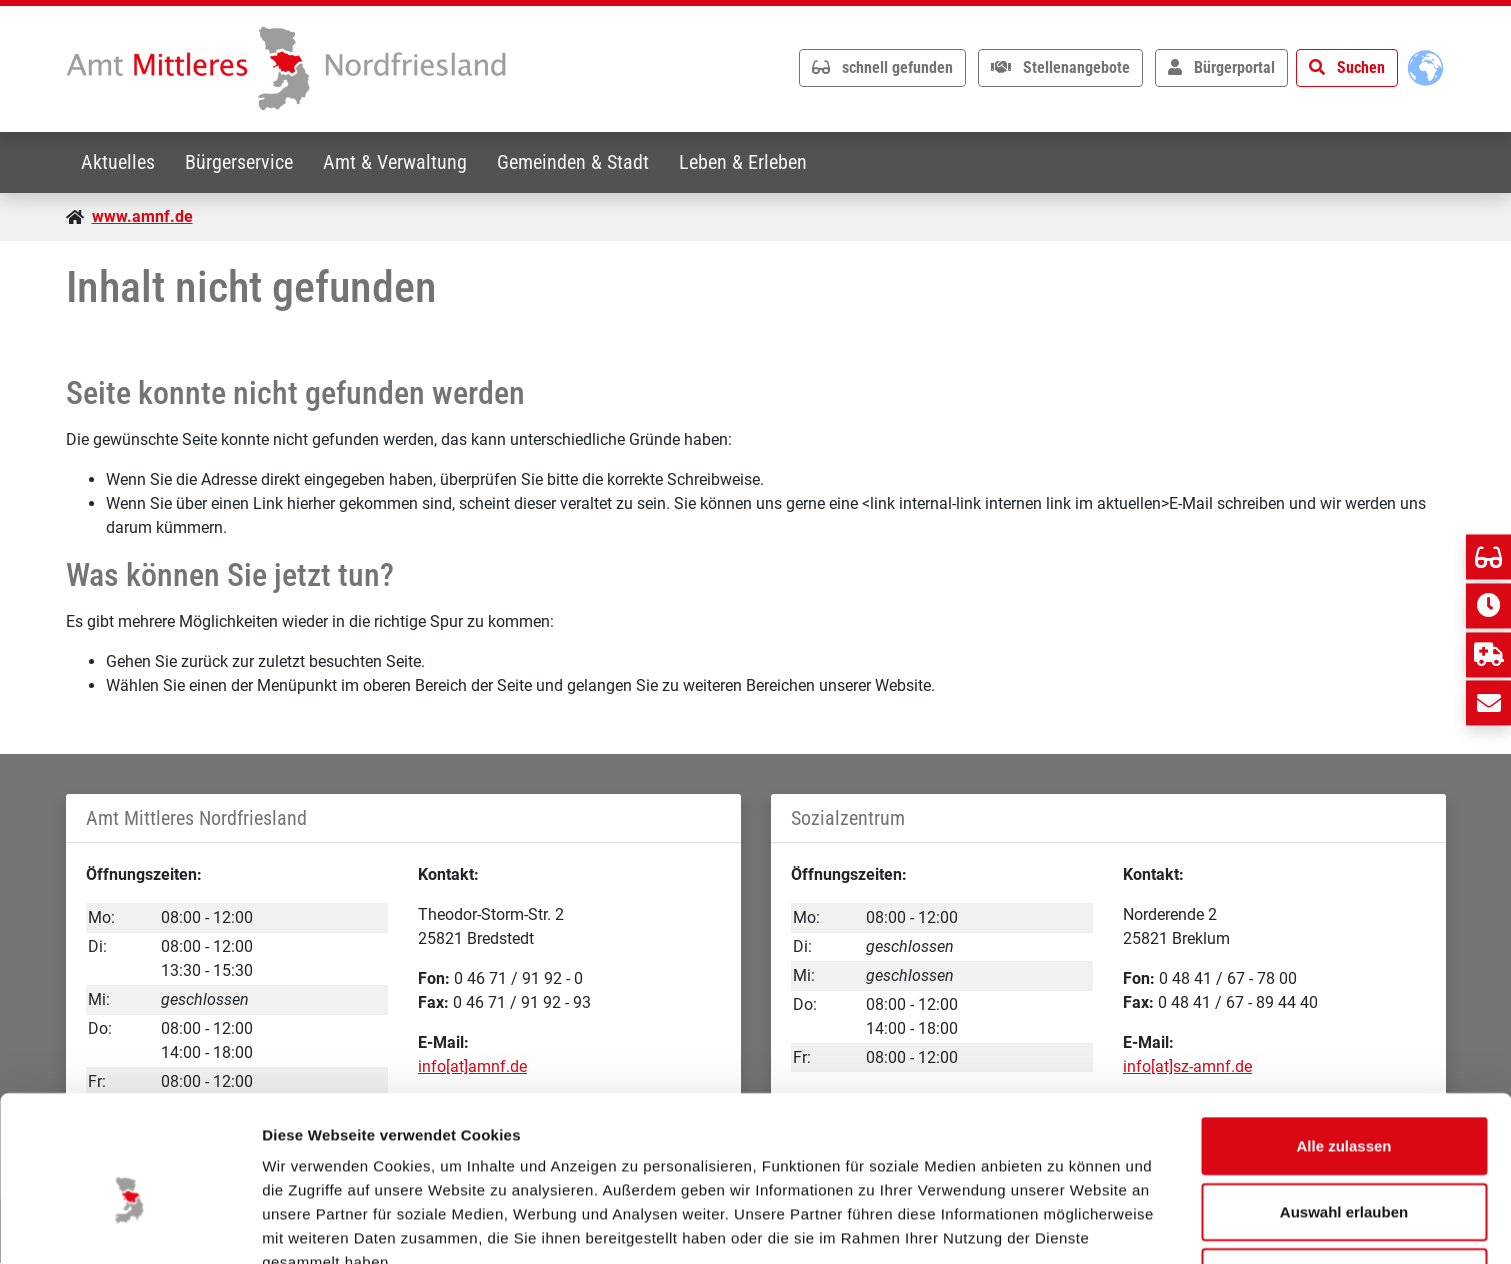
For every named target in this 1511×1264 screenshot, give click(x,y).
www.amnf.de (142, 216)
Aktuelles (119, 162)
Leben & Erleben (752, 162)
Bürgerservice (242, 162)
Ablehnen (1344, 1174)
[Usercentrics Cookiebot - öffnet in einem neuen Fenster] (129, 1225)
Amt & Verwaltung (400, 162)
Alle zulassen (1343, 1043)
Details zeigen (1063, 1224)
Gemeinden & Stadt (580, 162)
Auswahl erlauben (1344, 1109)
